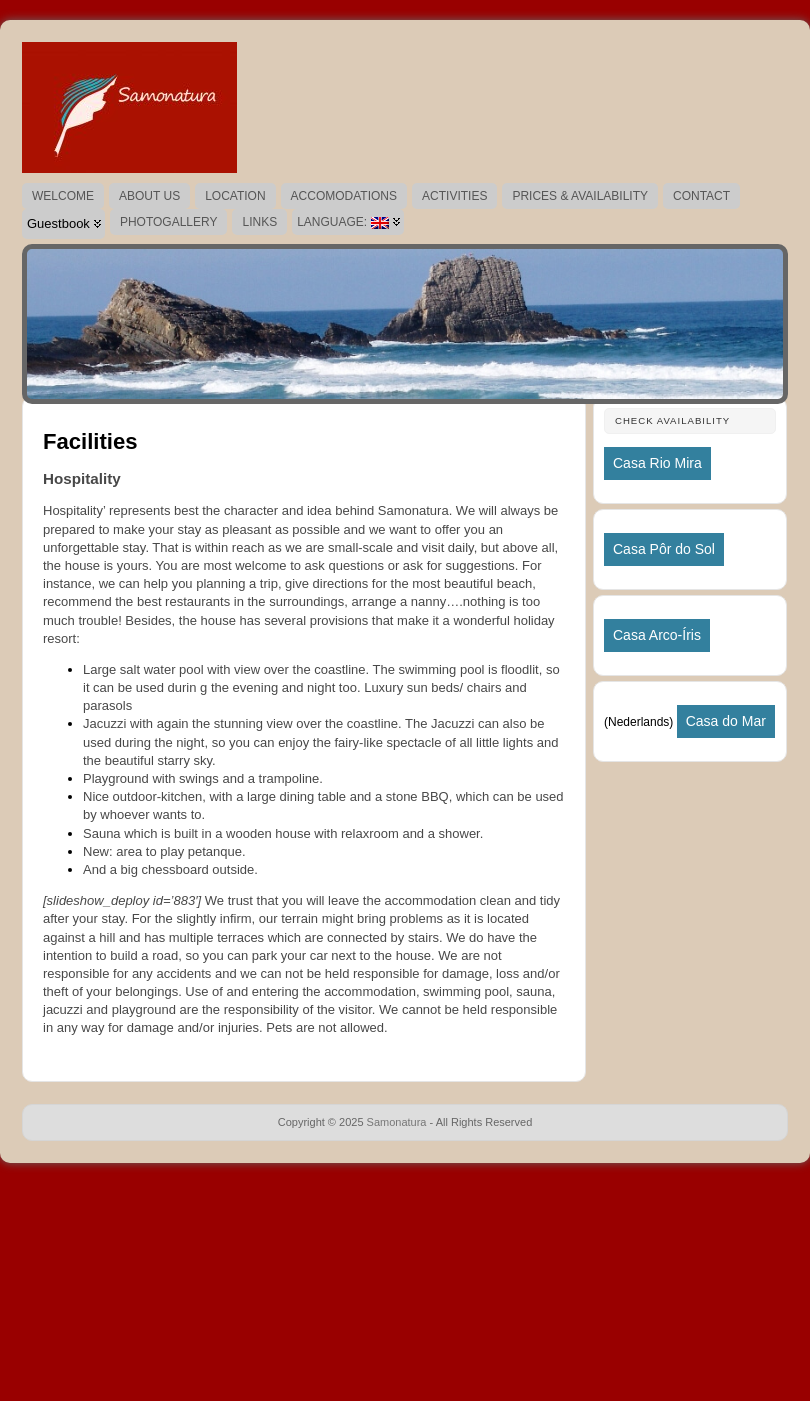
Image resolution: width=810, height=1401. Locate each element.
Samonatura (397, 1122)
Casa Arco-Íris (657, 635)
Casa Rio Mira (657, 463)
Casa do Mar (726, 721)
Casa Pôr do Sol (664, 549)
